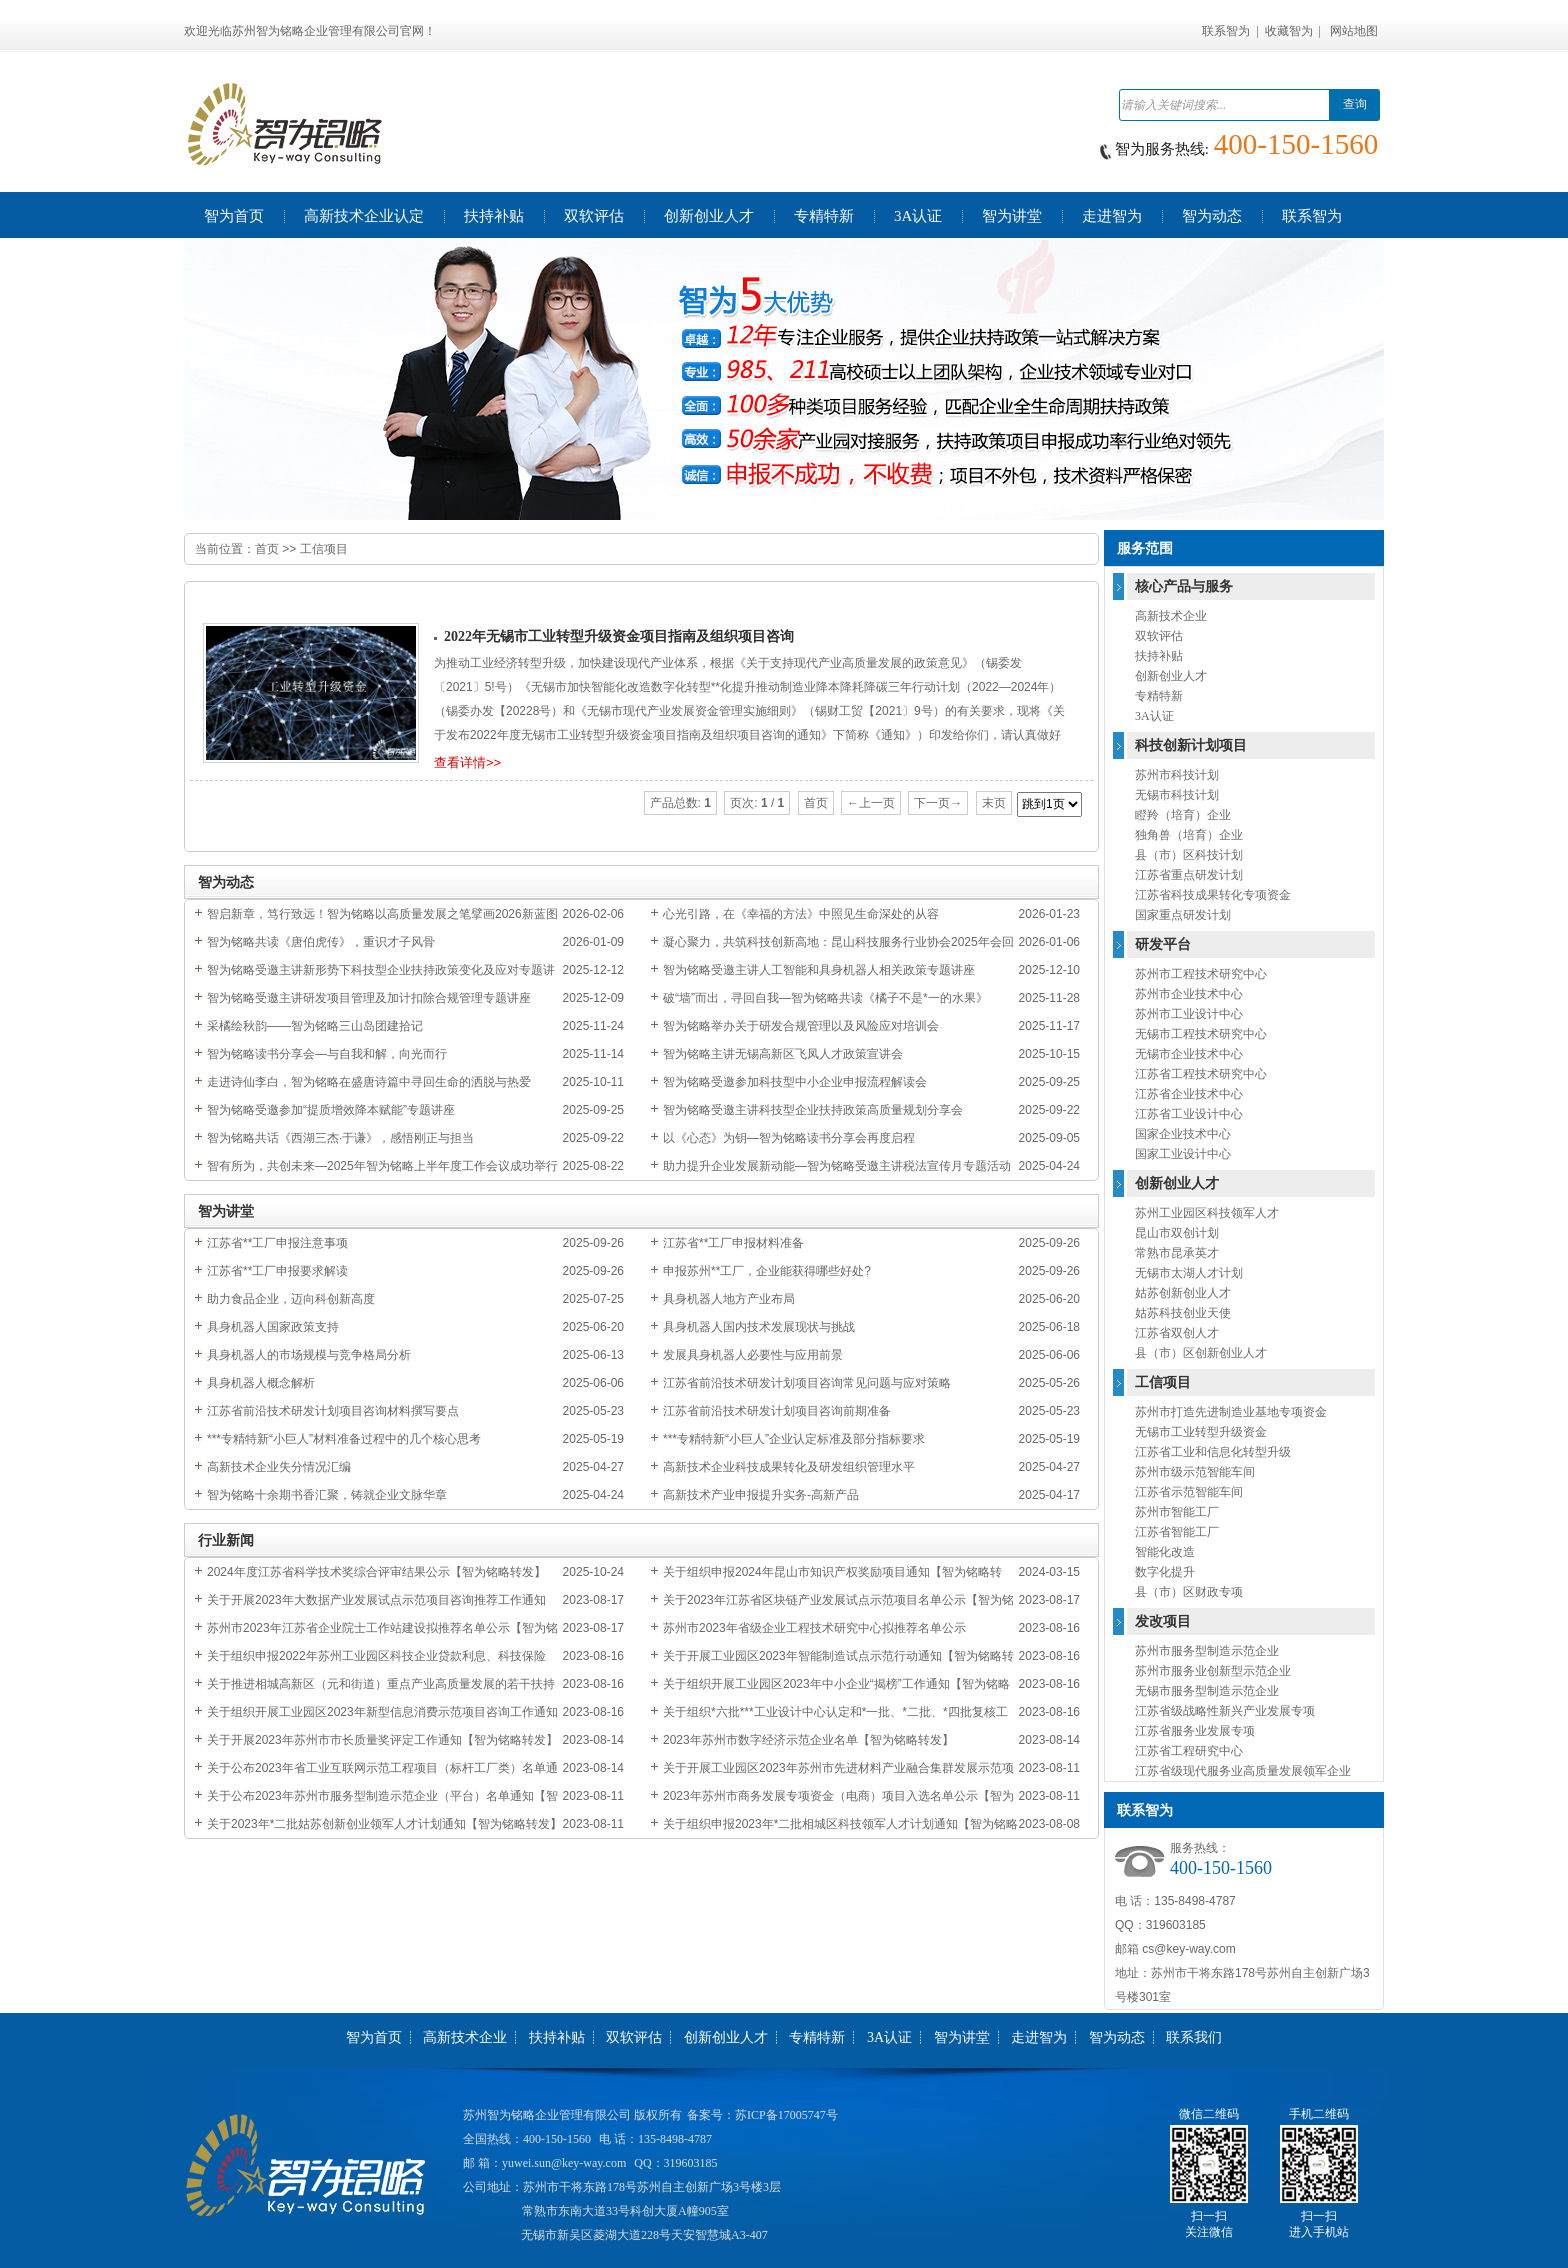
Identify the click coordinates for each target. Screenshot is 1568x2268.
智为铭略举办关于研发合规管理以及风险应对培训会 (801, 1026)
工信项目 (324, 549)
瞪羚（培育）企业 (1183, 815)
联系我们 (1194, 2037)
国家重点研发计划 (1183, 915)
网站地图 (1354, 31)
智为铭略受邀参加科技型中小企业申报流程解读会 (795, 1082)
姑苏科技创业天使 (1183, 1313)
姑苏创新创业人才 (1183, 1293)
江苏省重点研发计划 (1189, 875)
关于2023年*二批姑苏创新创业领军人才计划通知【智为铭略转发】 (384, 1824)
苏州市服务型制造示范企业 (1207, 1651)
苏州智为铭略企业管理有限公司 (547, 2115)
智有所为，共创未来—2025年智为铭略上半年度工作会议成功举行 (382, 1166)
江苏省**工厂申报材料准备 (733, 1243)
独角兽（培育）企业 (1189, 835)
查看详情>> (467, 762)
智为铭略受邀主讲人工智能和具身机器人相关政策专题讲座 (819, 970)
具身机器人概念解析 (261, 1383)
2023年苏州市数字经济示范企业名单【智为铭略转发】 (808, 1740)
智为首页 (374, 2037)
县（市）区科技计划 (1189, 855)
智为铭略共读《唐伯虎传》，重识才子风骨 (321, 942)
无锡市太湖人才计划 (1189, 1273)
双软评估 (1159, 636)
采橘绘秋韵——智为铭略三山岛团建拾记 (315, 1026)
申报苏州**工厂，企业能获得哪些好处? (767, 1271)
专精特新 (1159, 696)
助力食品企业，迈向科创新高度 (291, 1299)
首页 (267, 549)
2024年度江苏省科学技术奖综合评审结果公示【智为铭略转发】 (376, 1572)
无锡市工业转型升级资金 (1201, 1432)
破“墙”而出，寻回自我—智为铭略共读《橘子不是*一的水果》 (825, 998)
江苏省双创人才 (1177, 1333)
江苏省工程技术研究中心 (1201, 1074)
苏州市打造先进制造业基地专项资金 (1231, 1412)
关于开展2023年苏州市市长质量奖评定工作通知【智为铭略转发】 (382, 1740)
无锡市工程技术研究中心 (1201, 1034)
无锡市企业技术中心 (1189, 1054)
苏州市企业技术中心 (1189, 994)
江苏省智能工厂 (1177, 1532)
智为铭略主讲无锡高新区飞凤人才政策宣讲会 (783, 1054)
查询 (1355, 104)
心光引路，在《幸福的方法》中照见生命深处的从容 (801, 914)
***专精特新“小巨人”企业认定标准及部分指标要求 (794, 1439)
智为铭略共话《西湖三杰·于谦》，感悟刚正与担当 (340, 1138)
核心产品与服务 (1184, 586)
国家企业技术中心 (1183, 1134)
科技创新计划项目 (1191, 745)
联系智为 (1226, 31)
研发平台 (1163, 944)
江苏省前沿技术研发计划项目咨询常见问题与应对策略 (807, 1383)
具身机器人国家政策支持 (273, 1327)
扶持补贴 (1159, 656)
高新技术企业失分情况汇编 (279, 1467)
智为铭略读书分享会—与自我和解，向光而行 (327, 1054)
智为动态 (1117, 2037)
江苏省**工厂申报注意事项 (277, 1243)
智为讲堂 (962, 2037)
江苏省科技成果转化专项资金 (1213, 895)
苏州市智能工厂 (1177, 1512)
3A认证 (1154, 716)
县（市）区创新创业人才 (1201, 1353)
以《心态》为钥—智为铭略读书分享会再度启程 (789, 1138)
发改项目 (1163, 1621)
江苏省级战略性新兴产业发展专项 (1225, 1711)
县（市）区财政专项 (1189, 1592)
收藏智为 (1289, 31)
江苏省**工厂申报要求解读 (277, 1271)
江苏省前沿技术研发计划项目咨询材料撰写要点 (333, 1411)
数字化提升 (1165, 1572)
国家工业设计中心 (1183, 1154)
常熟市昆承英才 (1177, 1253)
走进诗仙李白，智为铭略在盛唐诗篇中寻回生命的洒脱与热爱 (369, 1082)
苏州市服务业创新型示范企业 (1213, 1671)
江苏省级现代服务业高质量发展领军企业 (1243, 1771)
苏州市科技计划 (1177, 775)
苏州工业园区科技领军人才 (1207, 1213)
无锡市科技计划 (1177, 795)
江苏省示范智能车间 (1189, 1492)
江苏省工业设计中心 (1189, 1114)
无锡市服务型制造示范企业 (1207, 1691)
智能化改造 (1165, 1552)
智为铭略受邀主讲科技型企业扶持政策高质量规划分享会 (813, 1110)
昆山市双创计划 (1177, 1233)
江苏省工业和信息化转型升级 (1213, 1452)
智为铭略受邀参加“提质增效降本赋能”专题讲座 (331, 1110)
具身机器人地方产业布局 (729, 1299)
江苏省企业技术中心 (1189, 1094)
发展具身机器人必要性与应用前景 (753, 1355)
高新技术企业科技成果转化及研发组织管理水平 (789, 1467)
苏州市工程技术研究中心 (1201, 974)
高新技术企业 (1171, 616)
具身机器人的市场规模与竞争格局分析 (309, 1355)
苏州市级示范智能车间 (1195, 1472)
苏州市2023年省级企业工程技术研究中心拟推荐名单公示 (814, 1628)
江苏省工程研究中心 (1189, 1751)
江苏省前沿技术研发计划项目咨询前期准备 (777, 1411)
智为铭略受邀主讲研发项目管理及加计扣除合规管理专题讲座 (369, 998)
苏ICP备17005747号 (786, 2115)
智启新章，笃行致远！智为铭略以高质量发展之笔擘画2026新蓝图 (382, 914)
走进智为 (1039, 2037)
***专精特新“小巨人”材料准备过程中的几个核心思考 (344, 1439)
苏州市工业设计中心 (1189, 1014)
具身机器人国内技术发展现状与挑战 (759, 1327)
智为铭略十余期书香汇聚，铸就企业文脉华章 (327, 1495)
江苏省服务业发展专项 (1195, 1731)
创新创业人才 (1171, 676)
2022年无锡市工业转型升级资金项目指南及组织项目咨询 (619, 636)
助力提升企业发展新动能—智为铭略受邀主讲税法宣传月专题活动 (837, 1166)
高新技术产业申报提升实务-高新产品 (761, 1495)
